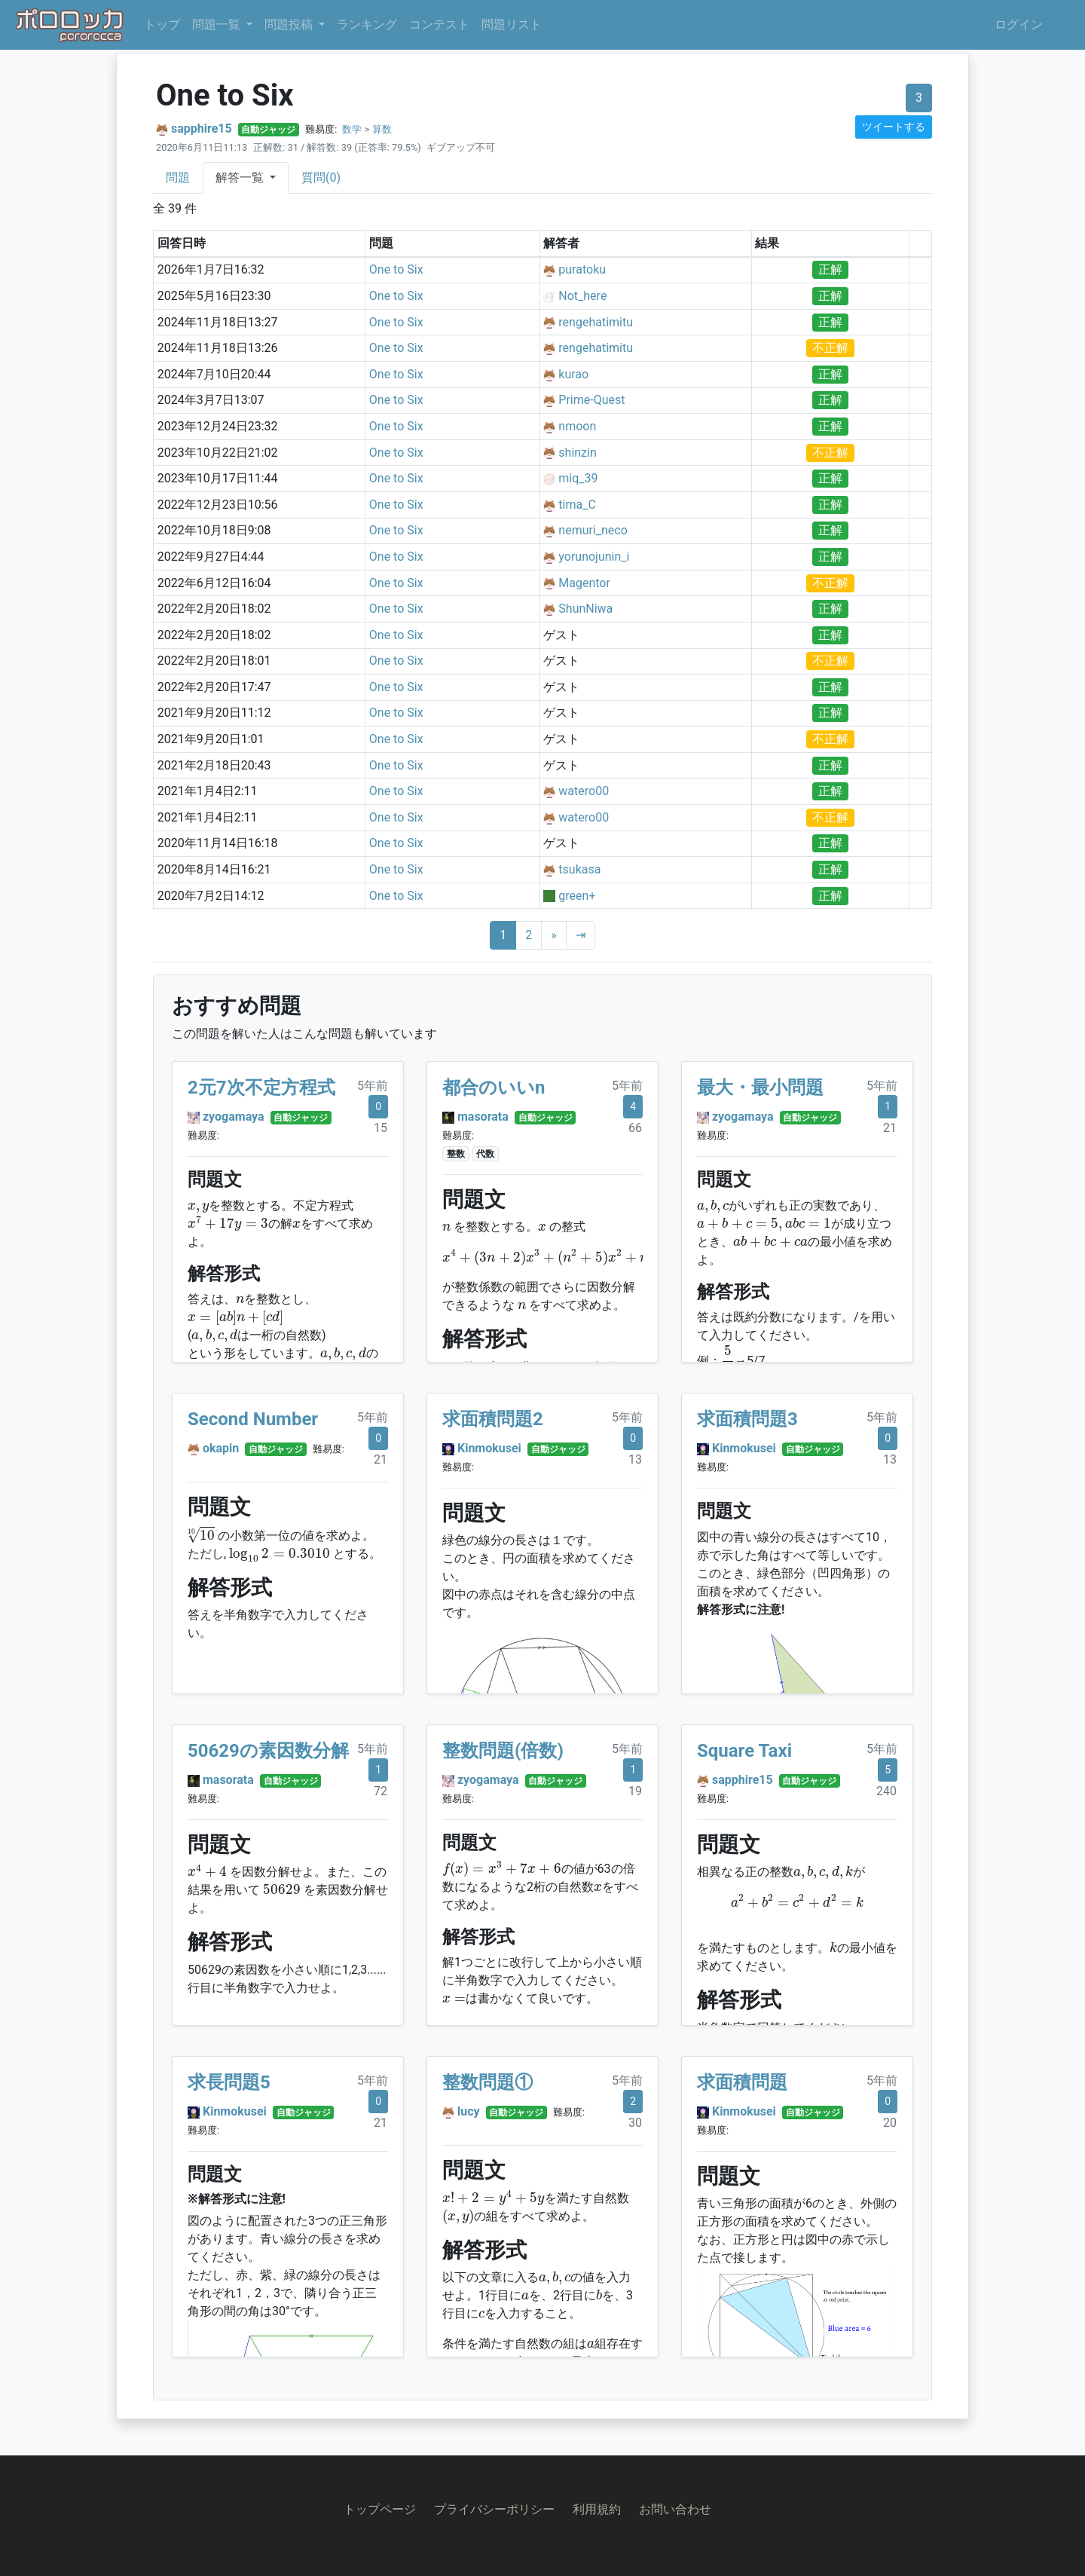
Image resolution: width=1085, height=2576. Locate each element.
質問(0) (321, 177)
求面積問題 (742, 2082)
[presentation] (198, 1207)
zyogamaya (233, 1116)
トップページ (380, 2509)
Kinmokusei (489, 1448)
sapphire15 (201, 128)
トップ (162, 24)
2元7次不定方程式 (261, 1087)
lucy (468, 2111)
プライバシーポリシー (494, 2509)
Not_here (582, 296)
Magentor (584, 583)
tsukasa (579, 869)
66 (635, 1128)
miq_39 (578, 478)
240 (886, 1791)
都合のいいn (493, 1087)
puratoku (582, 269)
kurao (573, 374)
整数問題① (487, 2082)
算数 (382, 129)
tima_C (577, 504)
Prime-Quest (591, 400)
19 (635, 1791)
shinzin (577, 452)
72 (380, 1791)
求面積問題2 (492, 1419)
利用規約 (597, 2509)
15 (380, 1128)
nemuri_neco (593, 530)
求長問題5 (229, 2082)
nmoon (577, 426)
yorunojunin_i (593, 556)
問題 (178, 177)
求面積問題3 (747, 1419)
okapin (221, 1448)
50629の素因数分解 (268, 1750)
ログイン (1019, 24)
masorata (483, 1116)
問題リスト (511, 24)
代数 (485, 1154)
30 (635, 2123)
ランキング (367, 24)
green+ (576, 896)
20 (890, 2123)
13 (635, 1459)
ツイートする (893, 127)
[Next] (554, 935)
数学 (352, 129)
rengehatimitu (595, 322)
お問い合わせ (675, 2509)
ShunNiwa (585, 608)
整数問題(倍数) (503, 1750)
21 (890, 1128)
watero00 (583, 791)
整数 (456, 1154)
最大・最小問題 (760, 1087)
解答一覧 (241, 177)
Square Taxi (744, 1750)
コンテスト (439, 24)
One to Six (396, 269)
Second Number (253, 1419)
